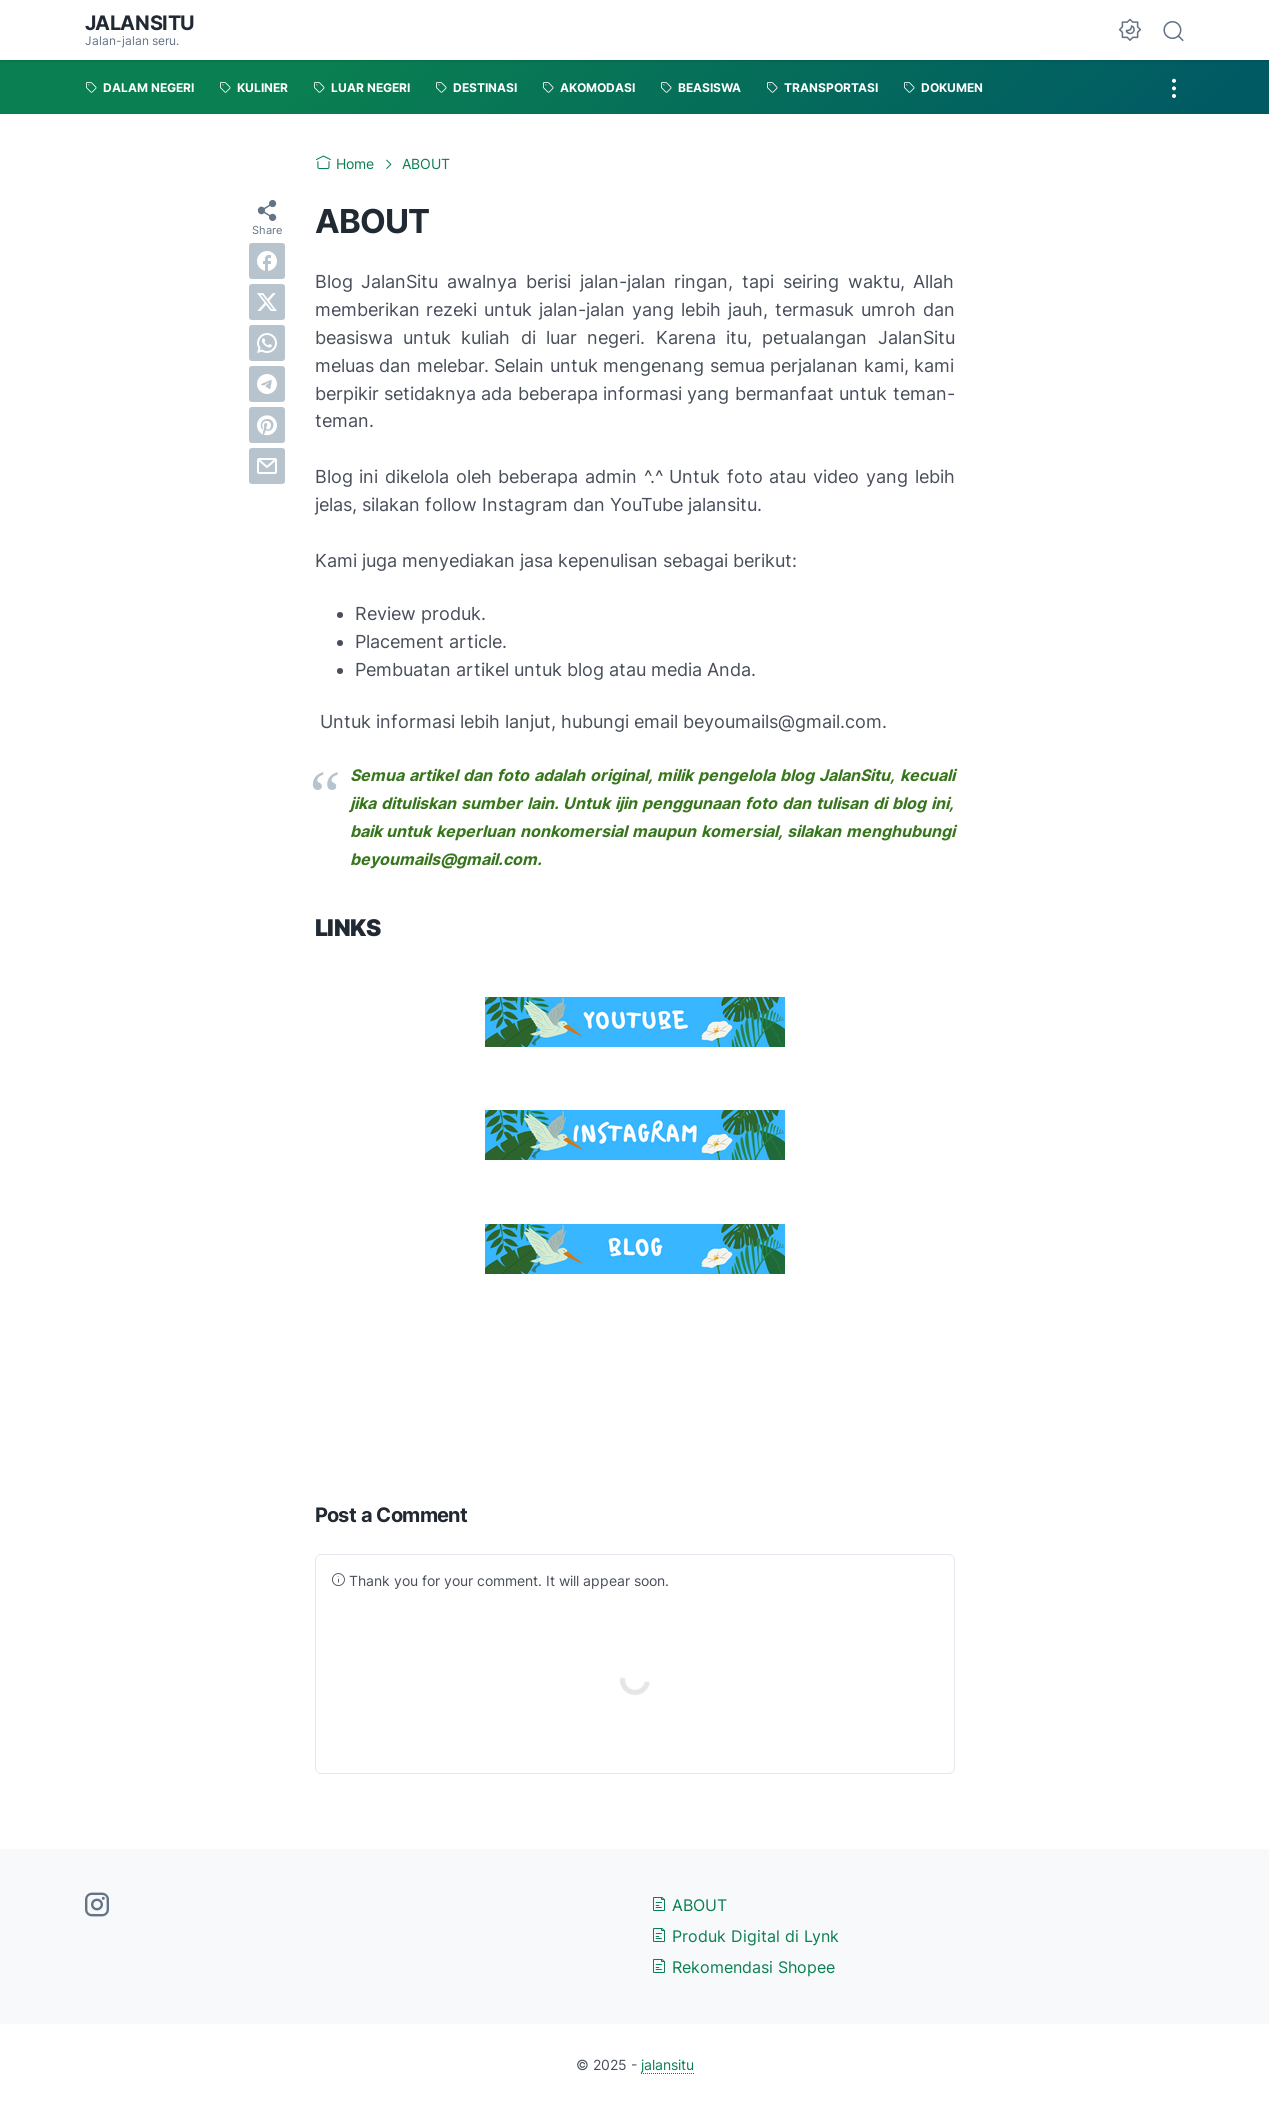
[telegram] (267, 384)
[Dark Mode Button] (1130, 30)
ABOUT (689, 1905)
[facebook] (267, 261)
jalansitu (140, 23)
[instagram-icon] (97, 1906)
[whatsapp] (267, 343)
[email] (267, 466)
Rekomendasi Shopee (743, 1967)
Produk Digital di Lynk (745, 1936)
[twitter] (267, 302)
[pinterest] (267, 425)
